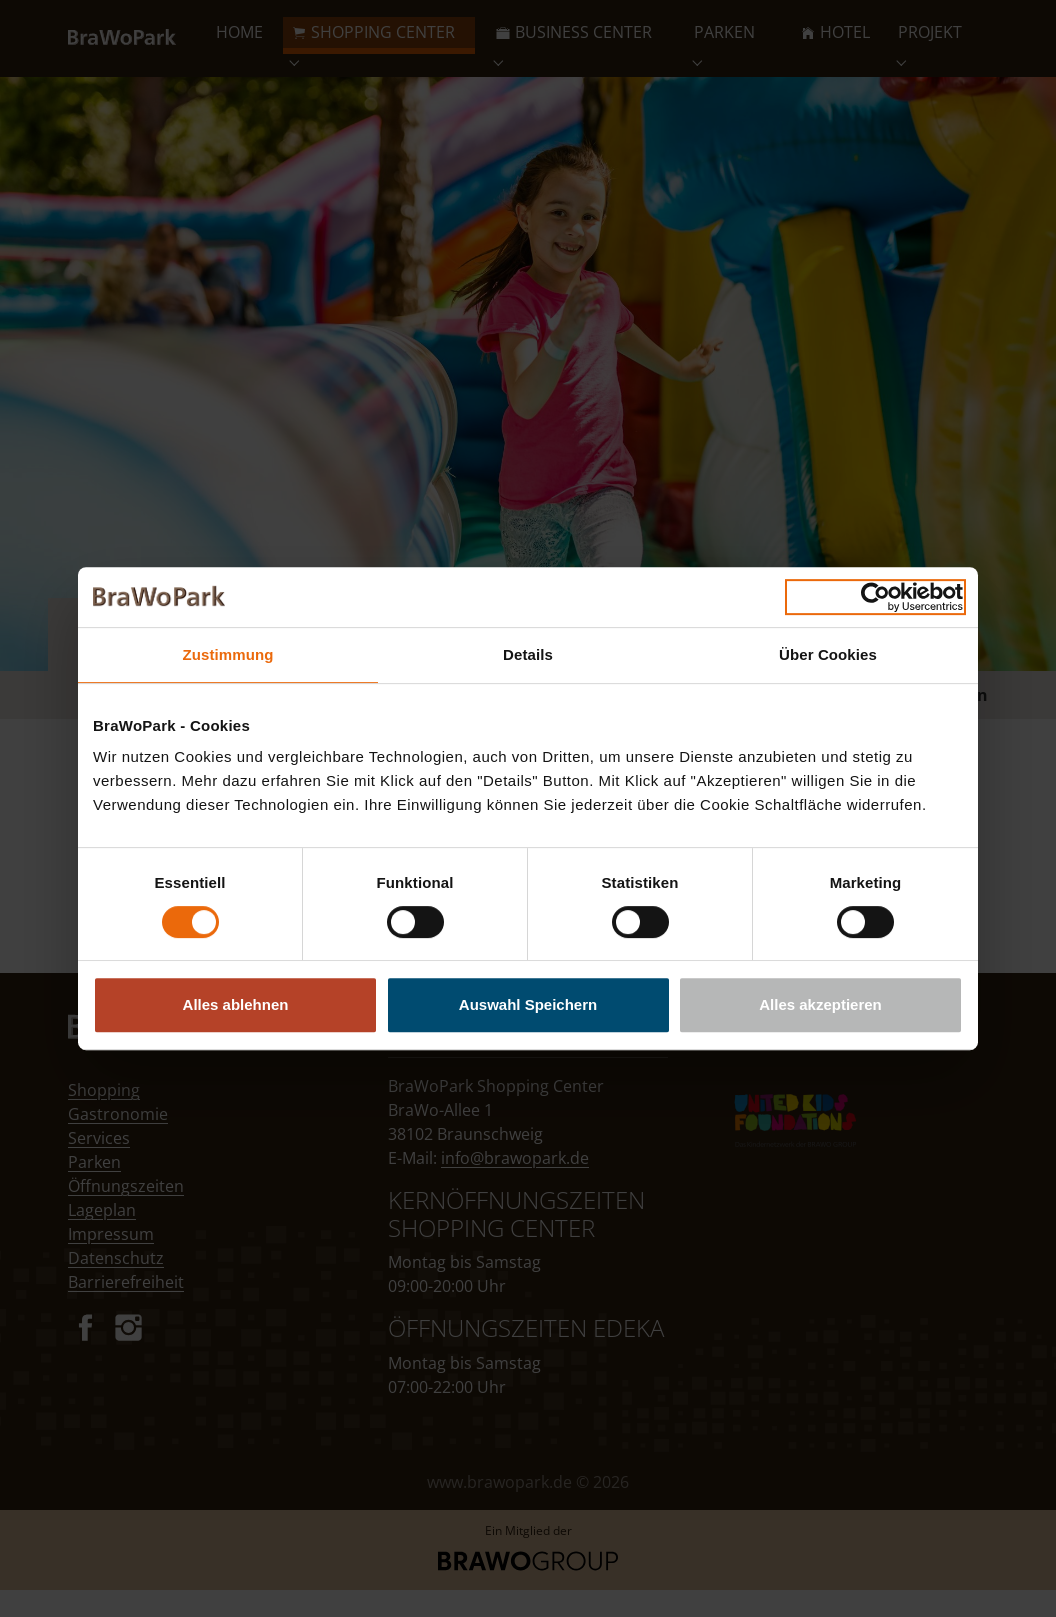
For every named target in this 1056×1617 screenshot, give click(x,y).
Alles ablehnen (236, 1004)
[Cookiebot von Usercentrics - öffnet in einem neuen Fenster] (875, 597)
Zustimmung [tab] (228, 654)
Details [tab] (528, 654)
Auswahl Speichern (528, 1004)
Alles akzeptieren (820, 1004)
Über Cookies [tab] (828, 654)
